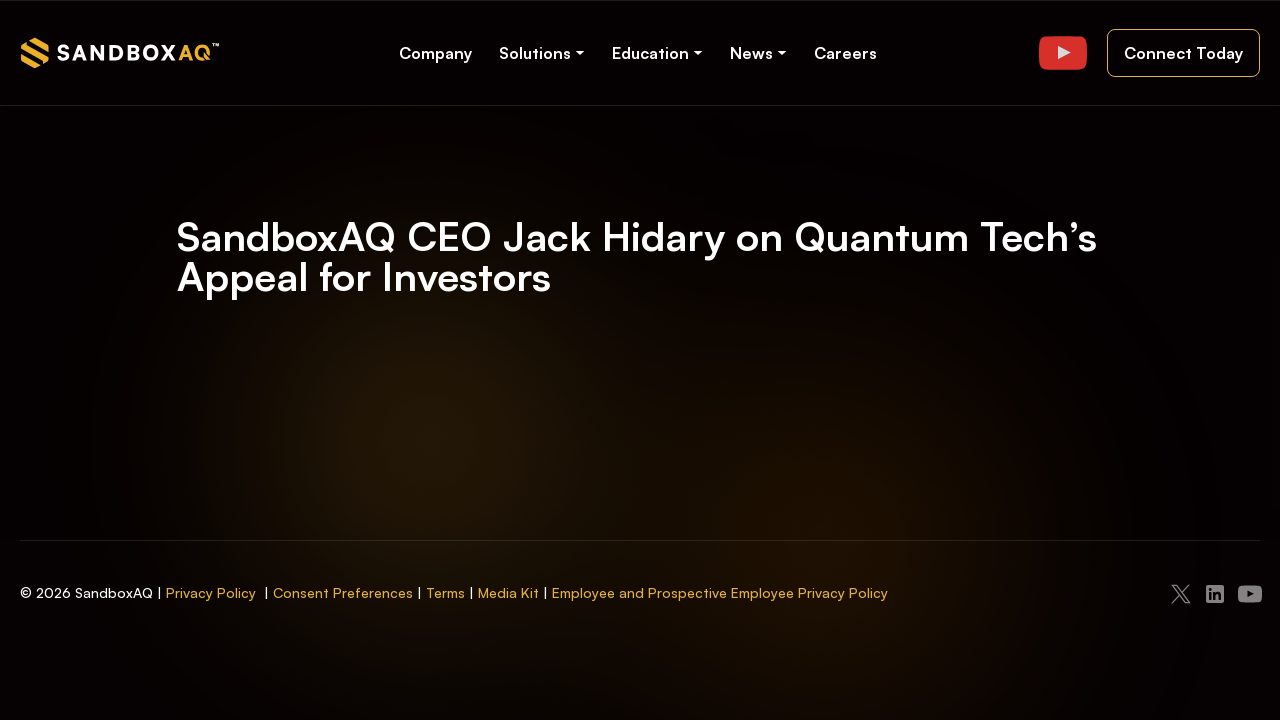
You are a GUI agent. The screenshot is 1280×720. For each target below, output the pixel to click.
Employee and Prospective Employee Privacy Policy (720, 592)
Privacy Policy (211, 592)
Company (435, 53)
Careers (845, 53)
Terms (445, 592)
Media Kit (508, 592)
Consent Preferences (343, 592)
